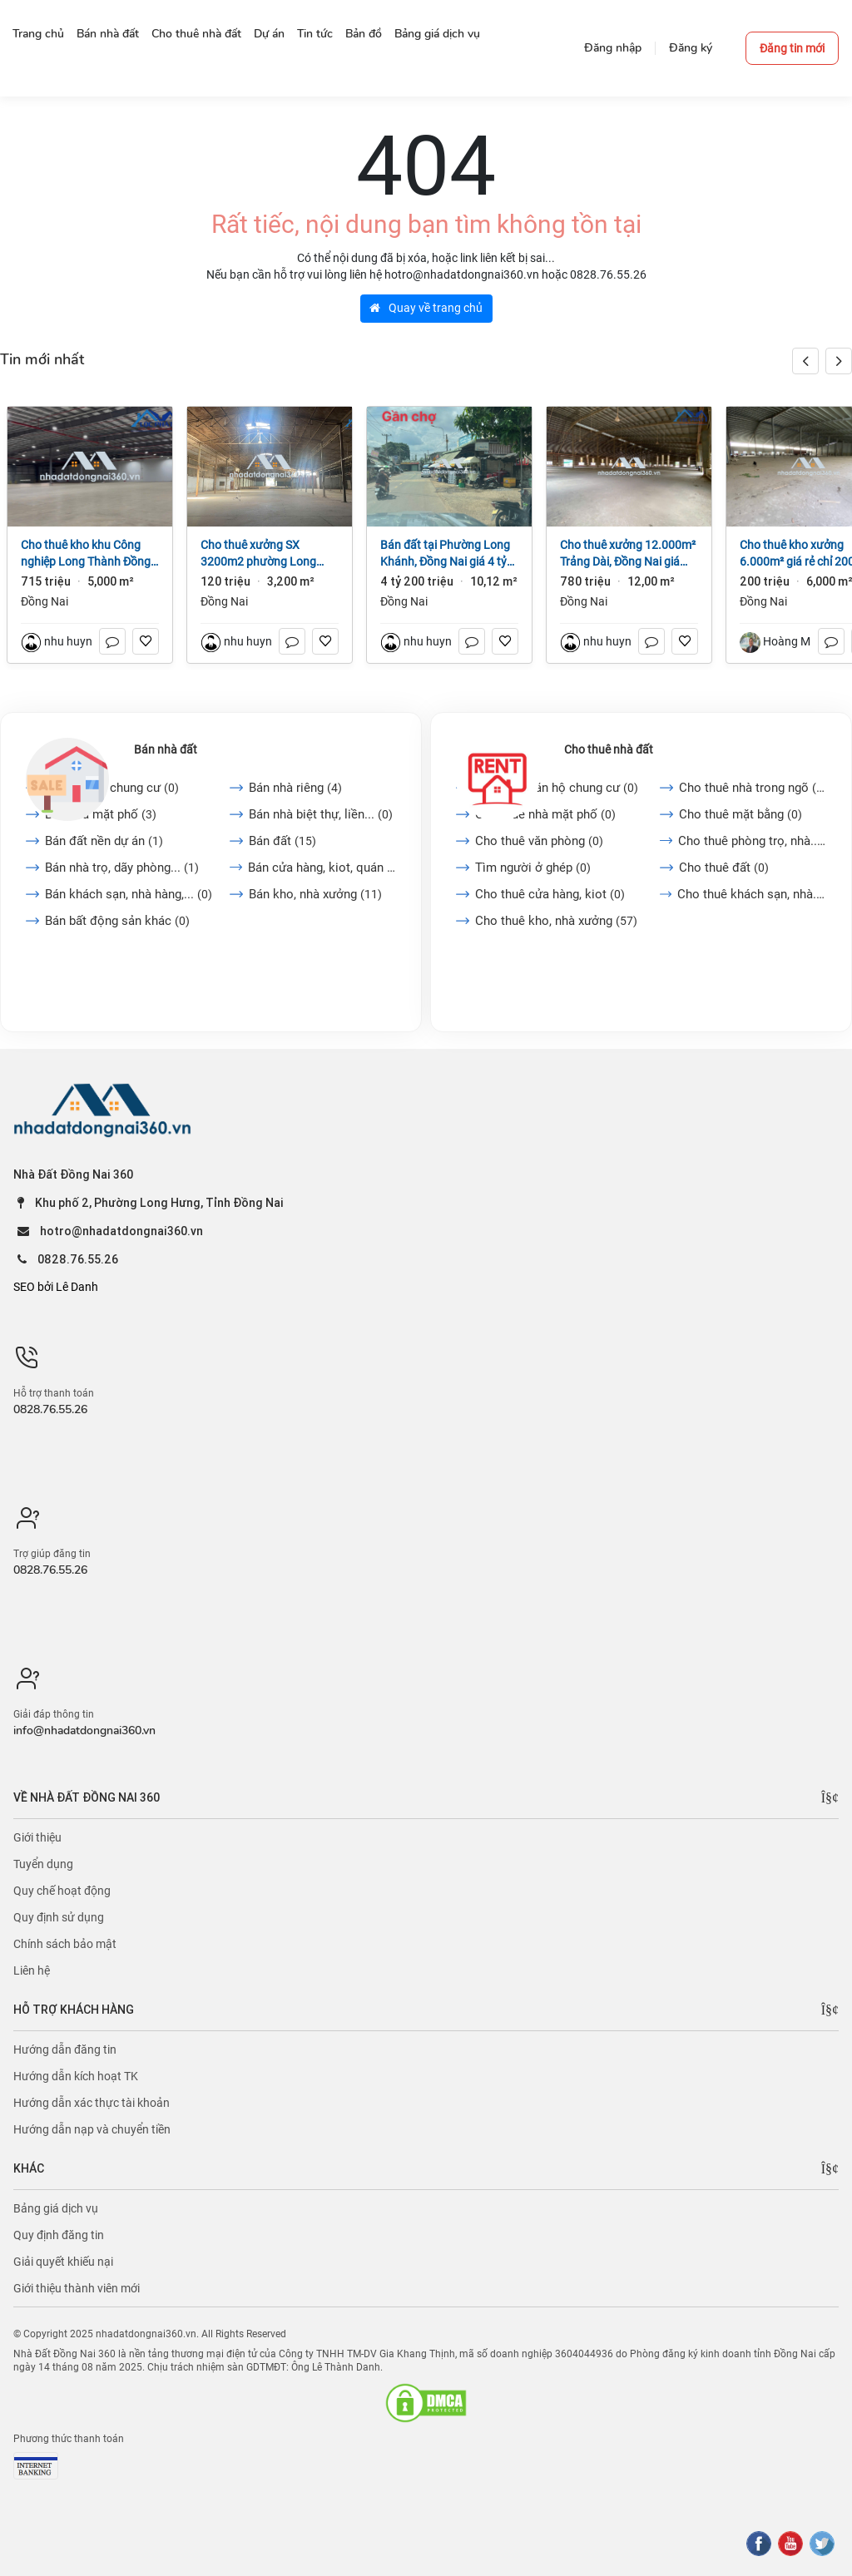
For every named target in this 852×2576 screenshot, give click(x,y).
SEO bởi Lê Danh (55, 1286)
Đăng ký (690, 48)
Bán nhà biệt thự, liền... (321, 814)
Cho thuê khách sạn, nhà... (751, 894)
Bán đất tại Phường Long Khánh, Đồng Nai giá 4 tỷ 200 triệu (445, 554)
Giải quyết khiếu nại (63, 2261)
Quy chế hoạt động (62, 1890)
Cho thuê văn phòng (539, 840)
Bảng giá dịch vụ (55, 2208)
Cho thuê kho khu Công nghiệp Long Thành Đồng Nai (86, 554)
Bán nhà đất (165, 749)
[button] (838, 361)
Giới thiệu (37, 1837)
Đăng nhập (612, 48)
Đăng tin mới (792, 48)
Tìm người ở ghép (533, 867)
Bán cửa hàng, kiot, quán (322, 867)
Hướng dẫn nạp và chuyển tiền (92, 2129)
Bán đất (282, 840)
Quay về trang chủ (426, 307)
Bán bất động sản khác (117, 920)
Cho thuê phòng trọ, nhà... (752, 840)
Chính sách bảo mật (64, 1944)
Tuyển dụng (43, 1864)
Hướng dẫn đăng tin (64, 2049)
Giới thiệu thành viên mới (76, 2288)
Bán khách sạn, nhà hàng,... (128, 894)
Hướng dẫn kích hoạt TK (75, 2076)
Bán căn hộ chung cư (112, 787)
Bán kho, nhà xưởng (315, 894)
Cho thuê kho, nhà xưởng (556, 920)
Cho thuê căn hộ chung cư (556, 787)
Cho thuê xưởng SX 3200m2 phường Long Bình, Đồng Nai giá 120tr (263, 554)
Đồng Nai (44, 601)
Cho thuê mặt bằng (740, 814)
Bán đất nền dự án (104, 840)
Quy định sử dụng (58, 1917)
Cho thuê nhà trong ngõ (752, 787)
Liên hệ (31, 1970)
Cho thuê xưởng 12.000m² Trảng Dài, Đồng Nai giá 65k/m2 (628, 554)
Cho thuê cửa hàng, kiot (550, 894)
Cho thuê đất (724, 867)
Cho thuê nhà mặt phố (545, 814)
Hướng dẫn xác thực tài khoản (91, 2102)
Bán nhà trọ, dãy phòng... (122, 867)
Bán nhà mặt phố (100, 814)
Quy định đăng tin (58, 2235)
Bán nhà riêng (295, 787)
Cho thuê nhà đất (608, 749)
